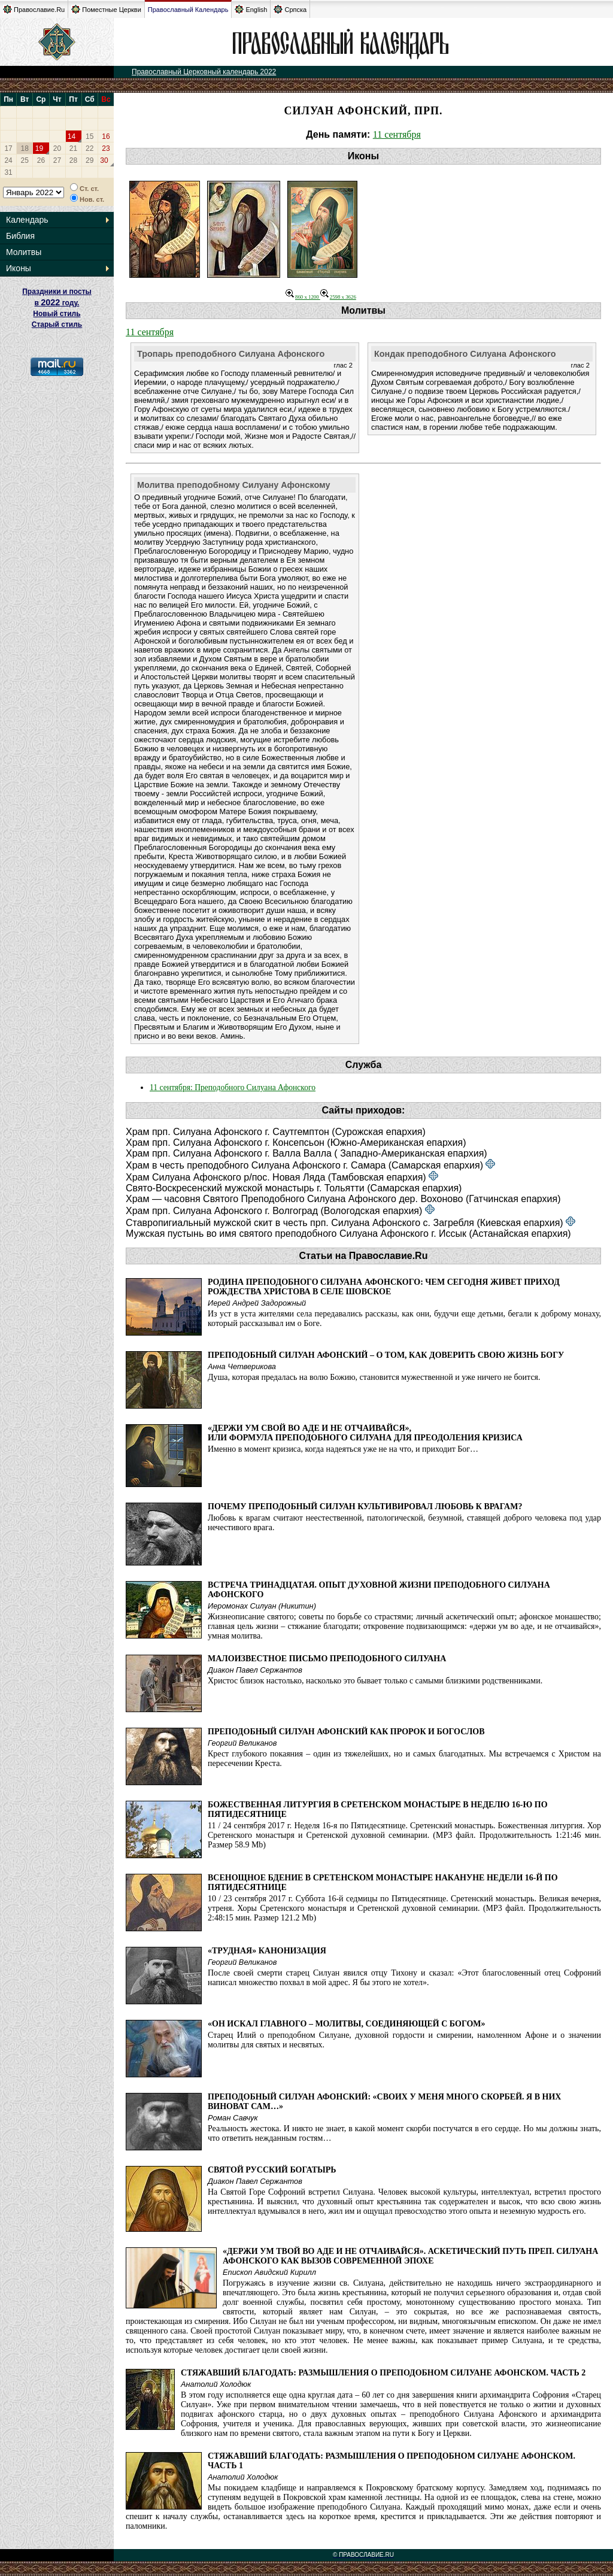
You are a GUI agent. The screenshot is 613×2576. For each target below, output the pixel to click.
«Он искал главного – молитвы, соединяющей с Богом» (346, 2023)
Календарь (27, 219)
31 (8, 172)
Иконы (18, 268)
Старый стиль (57, 324)
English (251, 9)
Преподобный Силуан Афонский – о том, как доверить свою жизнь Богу (386, 1355)
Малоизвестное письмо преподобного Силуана (327, 1658)
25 (25, 160)
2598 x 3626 (338, 297)
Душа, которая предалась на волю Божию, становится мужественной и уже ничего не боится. (374, 1377)
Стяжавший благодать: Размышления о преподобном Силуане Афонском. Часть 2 (383, 2372)
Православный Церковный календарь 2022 (204, 72)
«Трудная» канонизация (267, 1950)
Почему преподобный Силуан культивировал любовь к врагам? (365, 1506)
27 (57, 160)
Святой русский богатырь (272, 2169)
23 (106, 148)
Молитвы (23, 252)
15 (89, 136)
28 (73, 160)
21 (73, 148)
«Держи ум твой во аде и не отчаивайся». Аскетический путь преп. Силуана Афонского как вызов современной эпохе (410, 2256)
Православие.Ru (34, 9)
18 (25, 148)
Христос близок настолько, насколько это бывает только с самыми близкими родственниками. (375, 1680)
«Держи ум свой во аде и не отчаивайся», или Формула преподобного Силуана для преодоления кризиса (365, 1433)
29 (89, 160)
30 (104, 160)
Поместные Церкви (106, 9)
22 (89, 148)
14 (71, 136)
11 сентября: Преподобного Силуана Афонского (232, 1087)
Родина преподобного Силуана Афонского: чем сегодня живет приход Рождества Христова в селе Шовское (384, 1287)
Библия (20, 236)
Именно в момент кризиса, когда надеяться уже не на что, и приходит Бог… (343, 1449)
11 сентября (397, 134)
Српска (290, 9)
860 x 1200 (303, 297)
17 (8, 148)
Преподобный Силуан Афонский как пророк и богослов (346, 1731)
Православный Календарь (188, 9)
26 (41, 160)
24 (8, 160)
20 (57, 148)
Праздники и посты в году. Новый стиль (57, 302)
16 (106, 136)
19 (39, 148)
